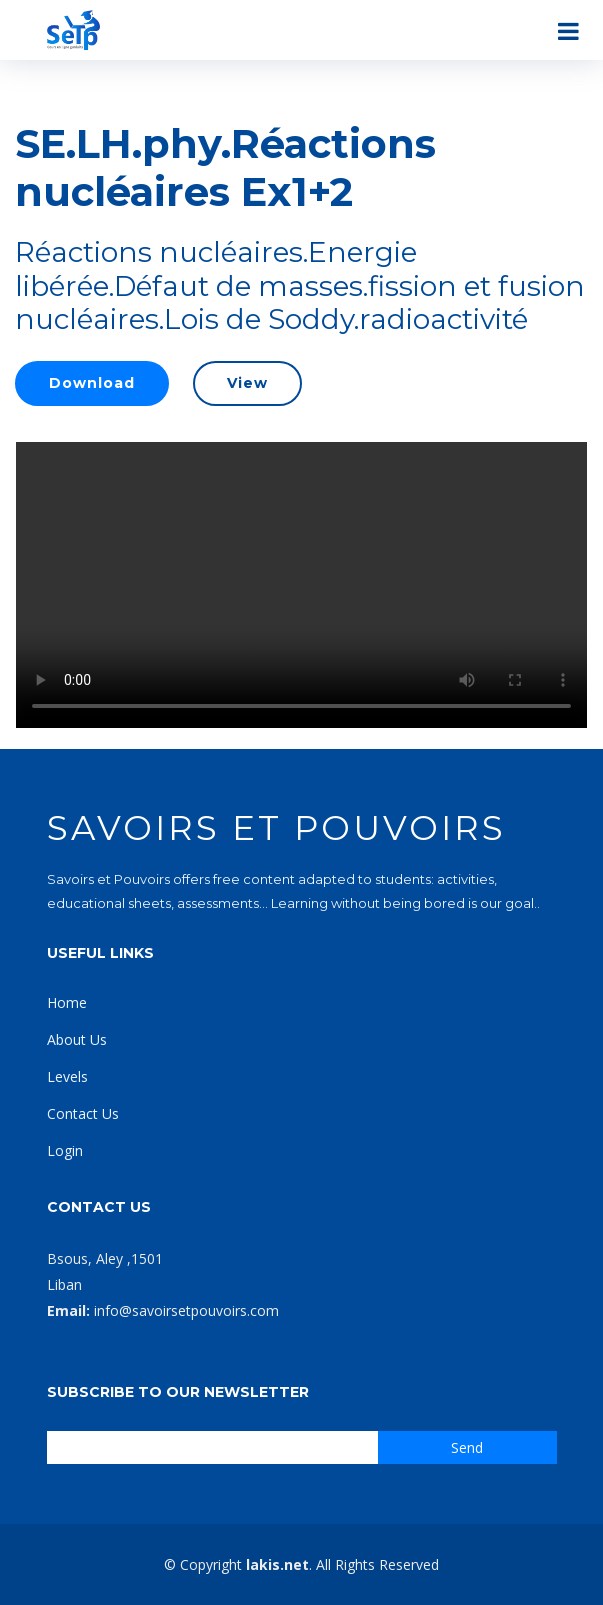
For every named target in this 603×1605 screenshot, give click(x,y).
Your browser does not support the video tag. (301, 585)
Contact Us (83, 1113)
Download (92, 383)
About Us (77, 1039)
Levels (67, 1076)
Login (65, 1150)
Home (67, 1002)
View (247, 383)
